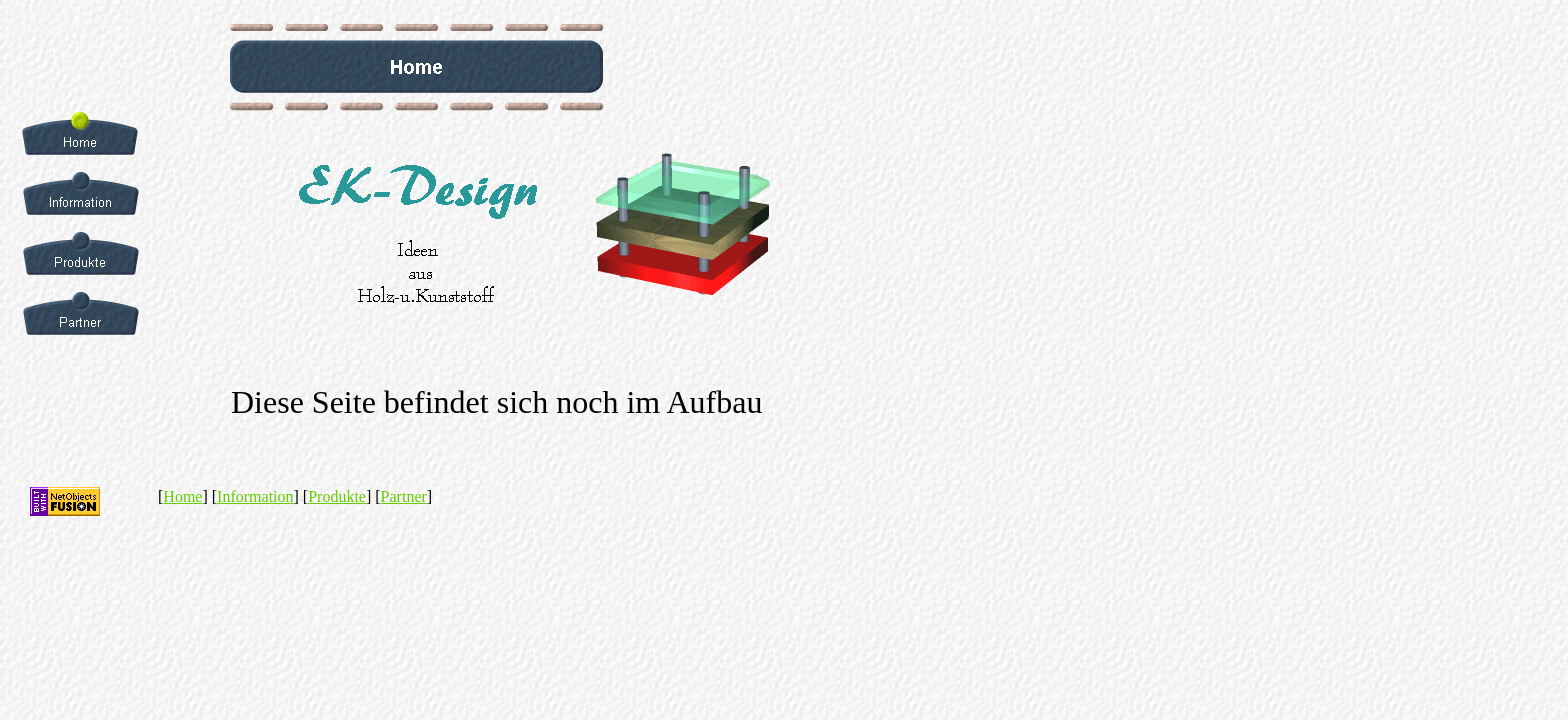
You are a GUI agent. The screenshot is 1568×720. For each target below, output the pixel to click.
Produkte (337, 496)
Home (182, 496)
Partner (404, 496)
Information (255, 496)
